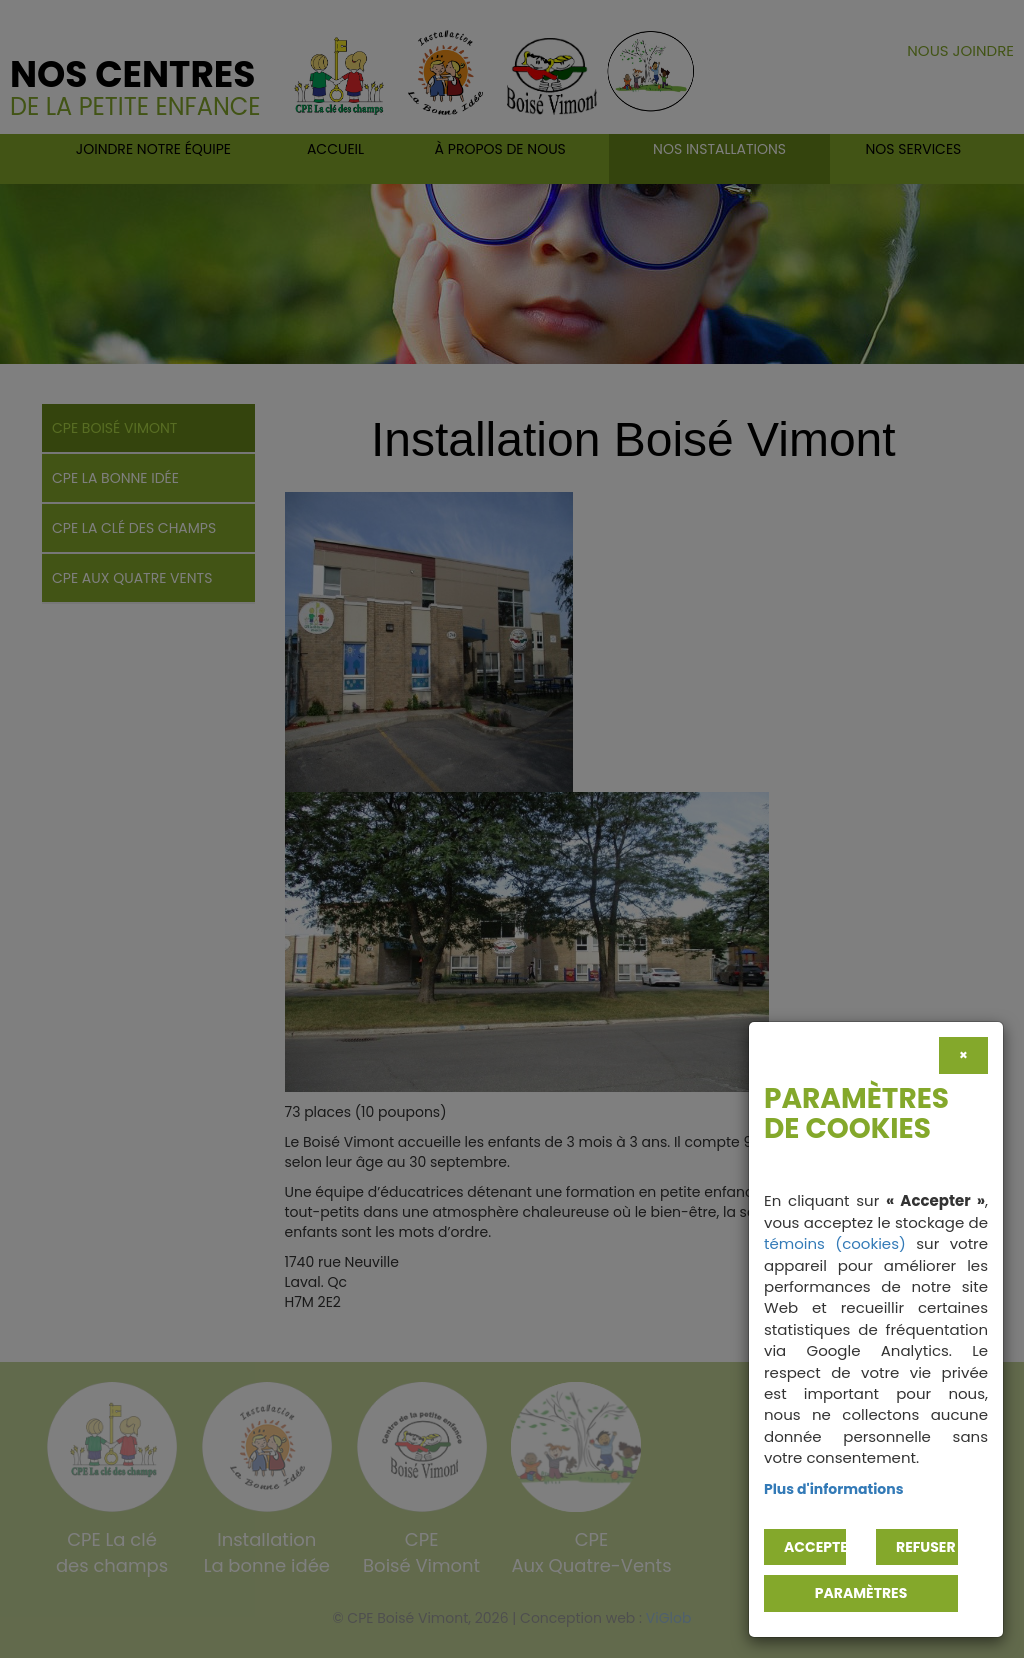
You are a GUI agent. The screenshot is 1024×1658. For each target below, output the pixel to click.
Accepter (815, 1547)
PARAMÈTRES (861, 1593)
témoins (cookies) (835, 1243)
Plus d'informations (834, 1489)
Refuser (926, 1547)
